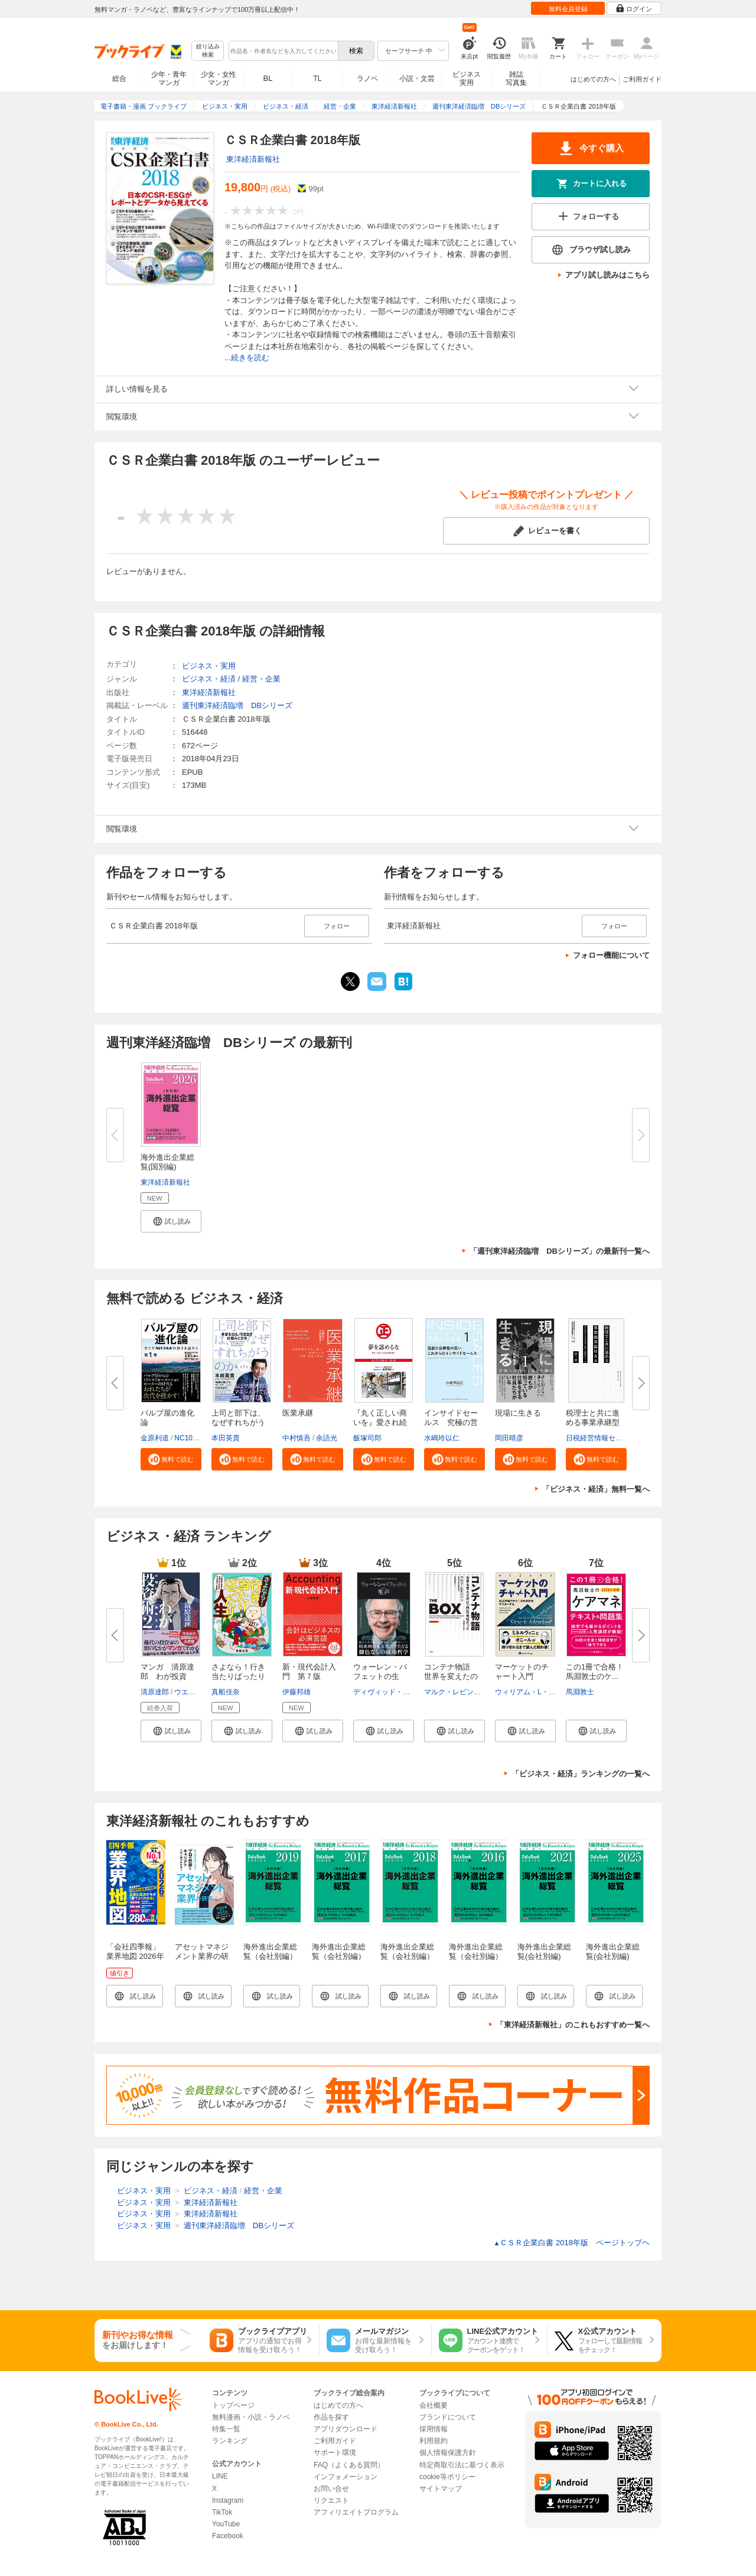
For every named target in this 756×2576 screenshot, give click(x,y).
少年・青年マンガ (169, 78)
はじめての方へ (593, 79)
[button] (171, 1221)
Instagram (227, 2500)
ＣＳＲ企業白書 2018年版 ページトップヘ (572, 2242)
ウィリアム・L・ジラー (532, 1692)
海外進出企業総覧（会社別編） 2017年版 (342, 1956)
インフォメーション (345, 2477)
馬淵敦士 (580, 1692)
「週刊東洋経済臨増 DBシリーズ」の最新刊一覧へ (560, 1251)
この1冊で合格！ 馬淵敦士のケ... (598, 1671)
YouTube (226, 2524)
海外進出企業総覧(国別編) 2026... (167, 1167)
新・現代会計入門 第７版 (309, 1671)
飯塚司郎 (367, 1438)
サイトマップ (440, 2488)
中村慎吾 (296, 1438)
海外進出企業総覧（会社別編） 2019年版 (274, 1956)
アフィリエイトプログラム (356, 2512)
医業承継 (297, 1412)
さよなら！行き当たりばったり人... (238, 1676)
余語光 (326, 1438)
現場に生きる (518, 1412)
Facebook (227, 2536)
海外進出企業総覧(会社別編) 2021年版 (544, 1956)
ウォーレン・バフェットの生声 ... (380, 1676)
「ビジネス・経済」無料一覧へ (596, 1489)
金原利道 (155, 1438)
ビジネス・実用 (209, 665)
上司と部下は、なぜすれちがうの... (238, 1422)
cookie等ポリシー (447, 2477)
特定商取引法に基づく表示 (461, 2465)
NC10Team (192, 1438)
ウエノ (184, 1692)
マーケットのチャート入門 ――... (522, 1676)
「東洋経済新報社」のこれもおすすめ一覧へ (573, 2024)
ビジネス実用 (466, 78)
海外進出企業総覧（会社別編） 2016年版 (479, 1956)
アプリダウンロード (345, 2429)
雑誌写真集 (516, 78)
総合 (119, 78)
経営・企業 (261, 678)
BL (268, 78)
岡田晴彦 (509, 1438)
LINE (220, 2476)
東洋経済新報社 (253, 159)
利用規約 (433, 2441)
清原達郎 (155, 1692)
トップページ (233, 2405)
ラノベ (367, 78)
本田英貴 (225, 1438)
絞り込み (208, 51)
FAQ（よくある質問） (349, 2465)
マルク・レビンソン (456, 1692)
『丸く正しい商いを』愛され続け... (380, 1422)
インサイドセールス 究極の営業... (451, 1422)
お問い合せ (331, 2488)
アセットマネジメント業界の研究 (202, 1956)
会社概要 (433, 2405)
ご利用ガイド (642, 79)
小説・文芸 (417, 78)
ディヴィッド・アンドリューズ (402, 1692)
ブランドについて (447, 2417)
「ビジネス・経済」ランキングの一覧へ (580, 1773)
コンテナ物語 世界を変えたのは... (451, 1676)
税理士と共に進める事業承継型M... (593, 1422)
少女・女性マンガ (218, 78)
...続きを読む (246, 357)
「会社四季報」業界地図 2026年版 (135, 1956)
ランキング (229, 2441)
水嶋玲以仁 (442, 1438)
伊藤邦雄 (296, 1692)
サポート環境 (335, 2452)
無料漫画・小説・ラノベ (251, 2417)
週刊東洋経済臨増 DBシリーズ (237, 705)
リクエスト (331, 2500)
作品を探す (331, 2417)
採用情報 (433, 2429)
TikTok (222, 2512)
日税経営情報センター (601, 1438)
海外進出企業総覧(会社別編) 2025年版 (613, 1956)
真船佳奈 (225, 1692)
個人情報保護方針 (447, 2452)
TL (317, 78)
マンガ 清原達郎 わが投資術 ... (167, 1676)
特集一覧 (226, 2429)
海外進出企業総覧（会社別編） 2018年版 (411, 1956)
